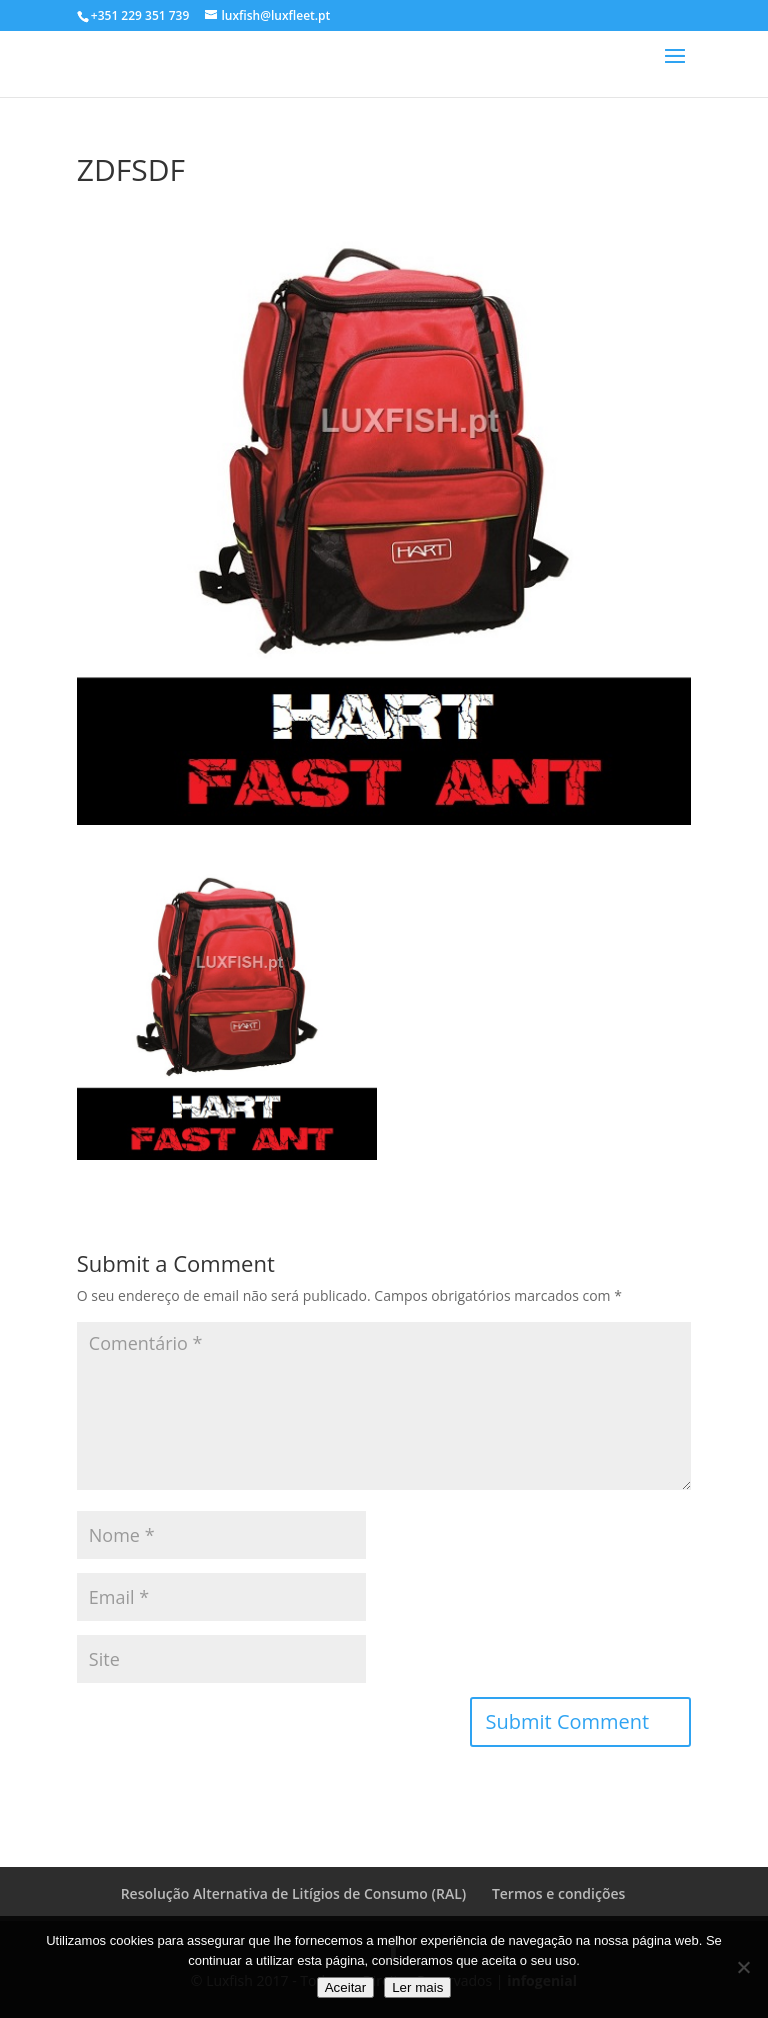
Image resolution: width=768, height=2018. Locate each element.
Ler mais (417, 1987)
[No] (743, 1967)
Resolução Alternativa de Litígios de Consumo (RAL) (294, 1893)
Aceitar (345, 1987)
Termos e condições (558, 1893)
